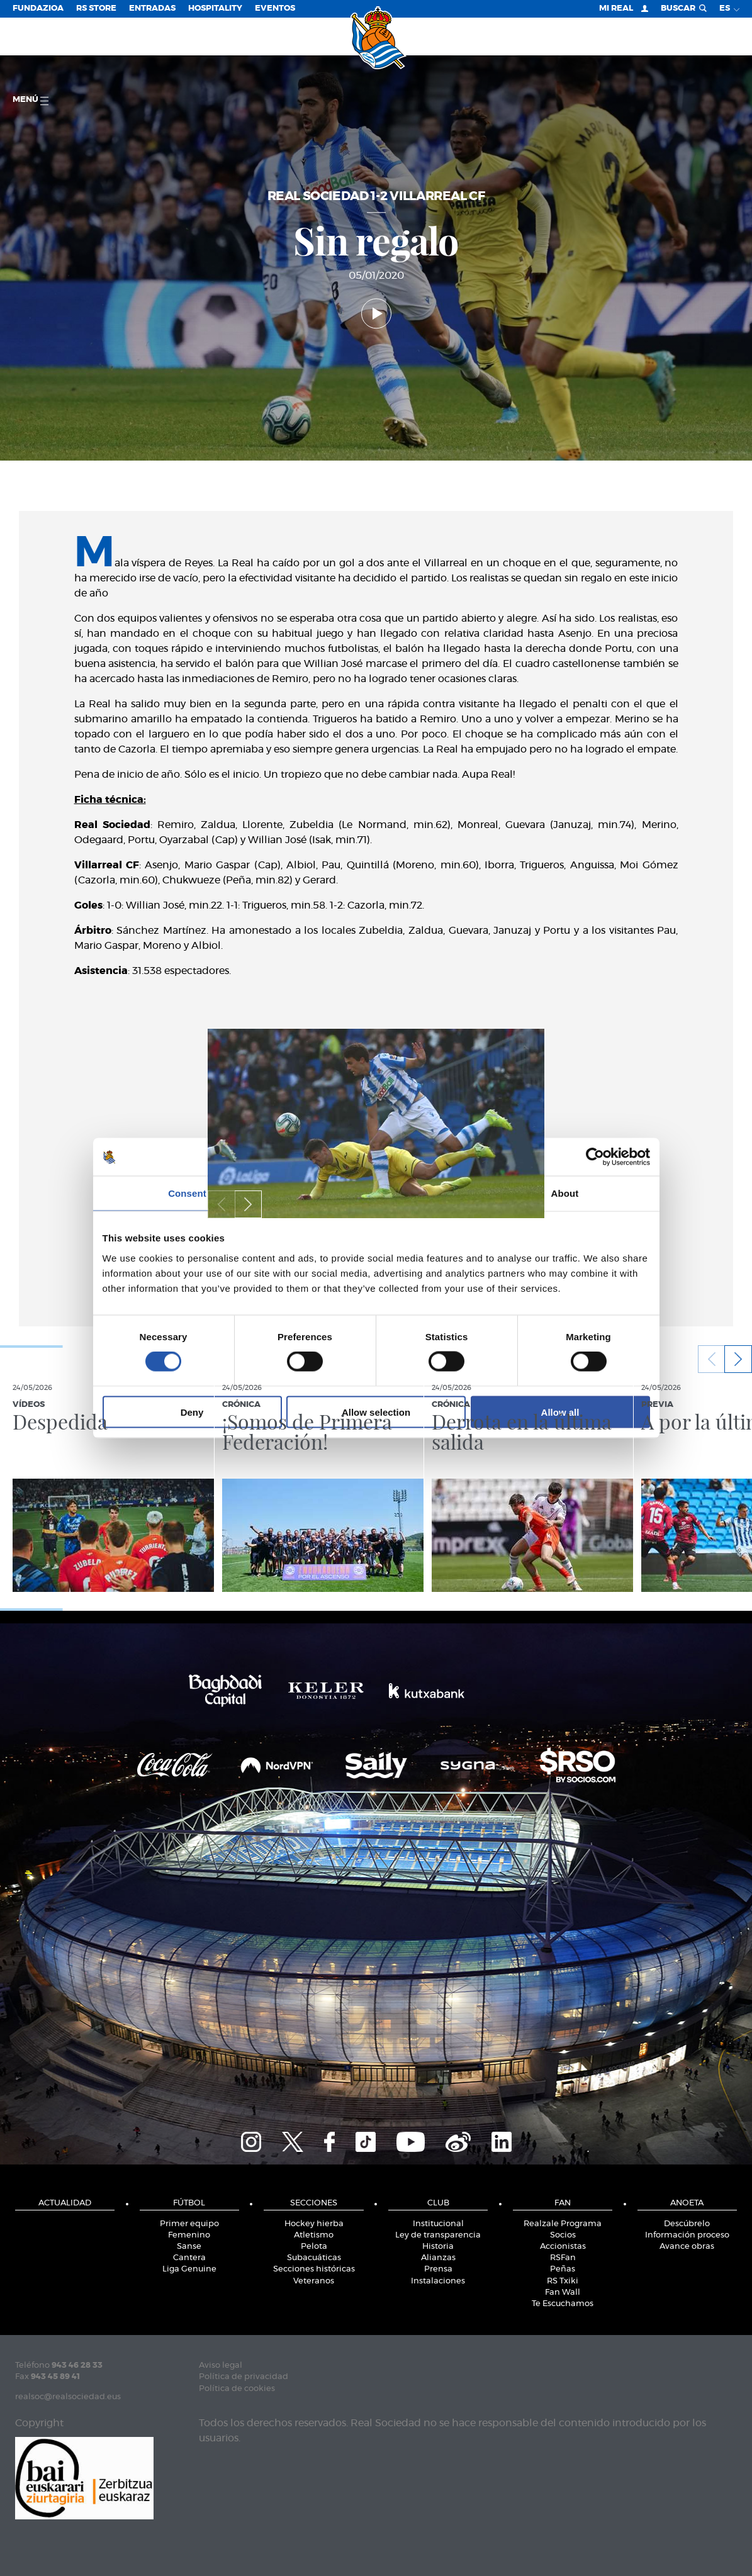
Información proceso (687, 2235)
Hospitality (215, 8)
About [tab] (565, 1193)
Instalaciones (438, 2281)
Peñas (562, 2269)
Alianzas (438, 2258)
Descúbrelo (687, 2224)
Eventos (275, 8)
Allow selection (376, 1411)
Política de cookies (237, 2389)
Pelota (314, 2247)
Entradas (152, 8)
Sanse (189, 2247)
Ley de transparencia (438, 2235)
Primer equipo (189, 2224)
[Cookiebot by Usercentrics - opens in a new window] (595, 1157)
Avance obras (686, 2247)
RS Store (96, 8)
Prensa (438, 2269)
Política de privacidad (243, 2377)
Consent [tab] (187, 1193)
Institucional (438, 2224)
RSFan (563, 2258)
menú (30, 100)
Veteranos (313, 2281)
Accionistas (563, 2247)
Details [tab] (376, 1193)
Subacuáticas (314, 2258)
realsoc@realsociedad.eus (68, 2397)
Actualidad (64, 2203)
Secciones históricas (314, 2269)
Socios (563, 2235)
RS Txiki (562, 2281)
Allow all (560, 1411)
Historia (438, 2247)
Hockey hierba (314, 2224)
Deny (192, 1411)
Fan (562, 2203)
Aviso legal (220, 2365)
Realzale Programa (563, 2224)
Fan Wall (562, 2292)
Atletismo (314, 2235)
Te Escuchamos (562, 2304)
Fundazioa (38, 8)
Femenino (189, 2235)
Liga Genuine (189, 2269)
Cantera (189, 2258)
